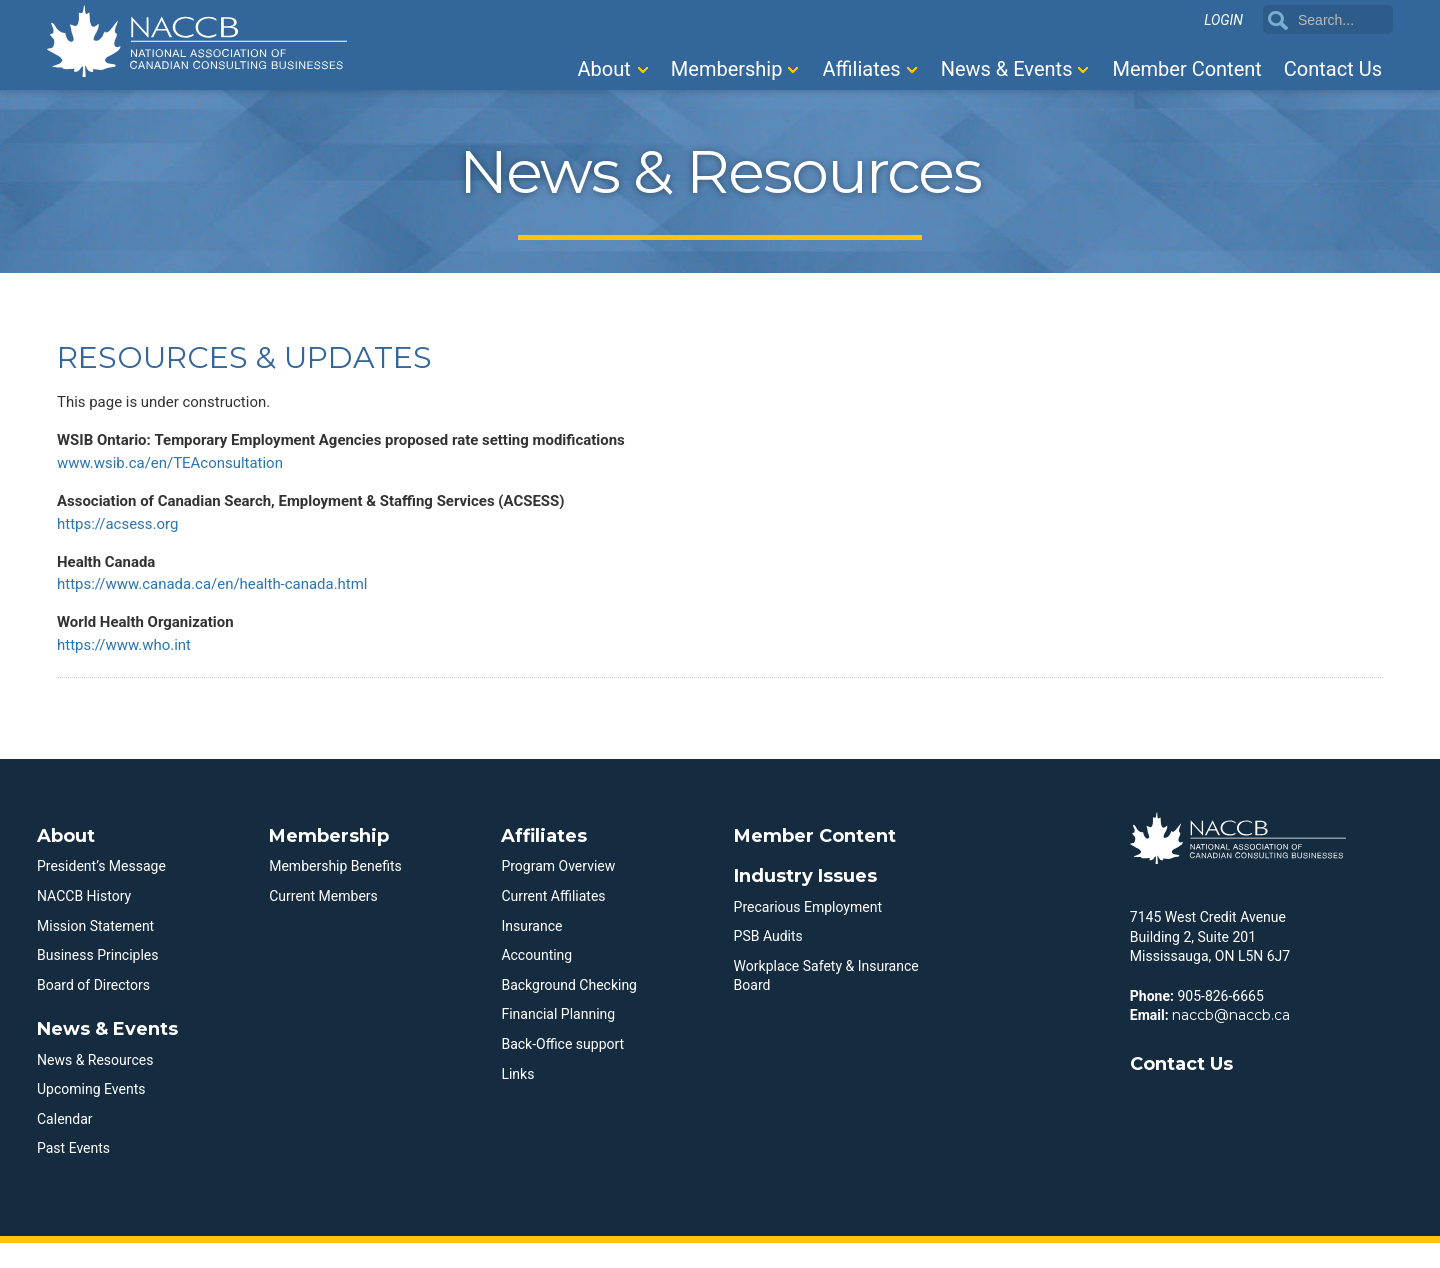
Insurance (531, 950)
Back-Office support (562, 1069)
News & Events (1007, 69)
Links (517, 1098)
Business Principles (98, 980)
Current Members (323, 921)
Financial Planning (558, 1039)
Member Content (1186, 69)
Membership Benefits (335, 891)
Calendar (65, 1144)
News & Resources (95, 1084)
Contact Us (1333, 69)
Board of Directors (93, 1010)
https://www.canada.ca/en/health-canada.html (223, 602)
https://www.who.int (128, 668)
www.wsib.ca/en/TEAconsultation (178, 470)
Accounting (536, 980)
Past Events (73, 1173)
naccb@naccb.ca (1231, 1040)
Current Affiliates (553, 921)
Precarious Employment (808, 931)
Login (1223, 21)
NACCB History (84, 921)
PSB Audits (768, 961)
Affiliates (861, 69)
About (604, 69)
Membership (727, 69)
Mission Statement (95, 950)
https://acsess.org (122, 536)
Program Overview (558, 891)
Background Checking (569, 1010)
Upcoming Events (91, 1114)
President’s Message (101, 891)
